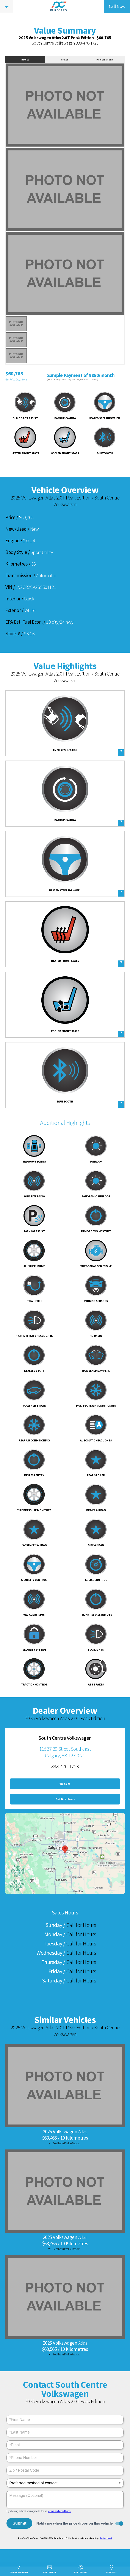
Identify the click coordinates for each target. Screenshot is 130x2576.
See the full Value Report (66, 2143)
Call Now (117, 6)
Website (65, 1784)
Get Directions (65, 1799)
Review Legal (106, 2538)
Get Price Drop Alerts (16, 379)
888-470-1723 (87, 43)
